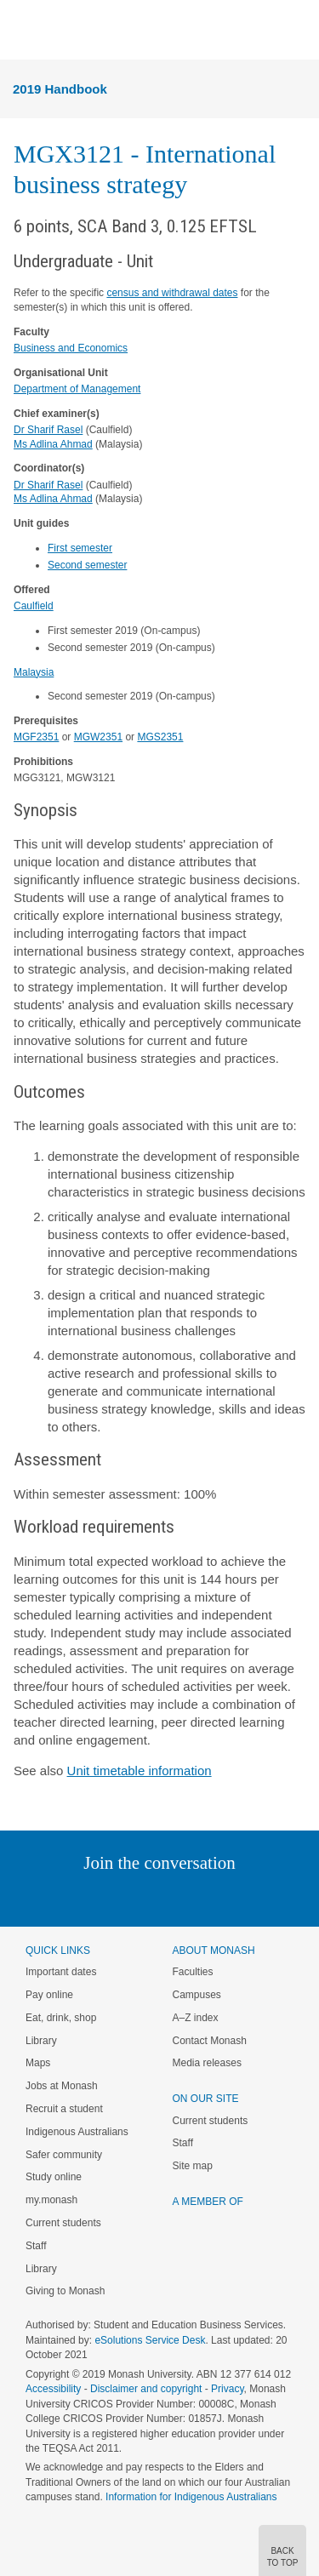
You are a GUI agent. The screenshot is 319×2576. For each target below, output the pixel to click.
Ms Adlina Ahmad (53, 444)
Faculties (193, 1972)
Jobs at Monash (62, 2086)
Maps (38, 2063)
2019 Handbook (60, 89)
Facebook (142, 1897)
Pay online (49, 1995)
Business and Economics (71, 348)
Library (41, 2041)
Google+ (172, 1897)
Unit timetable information (139, 1770)
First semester (80, 548)
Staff (36, 2246)
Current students (63, 2223)
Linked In (74, 1897)
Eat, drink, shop (61, 2018)
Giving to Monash (65, 2291)
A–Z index (196, 2018)
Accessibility (53, 2389)
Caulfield (34, 606)
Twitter (110, 1897)
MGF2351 (36, 737)
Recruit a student (64, 2109)
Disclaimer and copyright (146, 2389)
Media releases (207, 2063)
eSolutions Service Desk (149, 2340)
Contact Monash (210, 2041)
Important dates (61, 1972)
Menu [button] (22, 30)
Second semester (87, 565)
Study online (54, 2177)
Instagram (39, 1897)
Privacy (227, 2389)
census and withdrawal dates (171, 293)
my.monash (51, 2200)
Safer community (64, 2155)
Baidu (277, 1897)
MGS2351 (160, 737)
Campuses (197, 1995)
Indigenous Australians (77, 2132)
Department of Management (77, 389)
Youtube (241, 1897)
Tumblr (207, 1897)
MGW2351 (98, 737)
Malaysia (34, 672)
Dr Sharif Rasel (48, 430)
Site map (193, 2166)
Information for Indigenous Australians (190, 2497)
